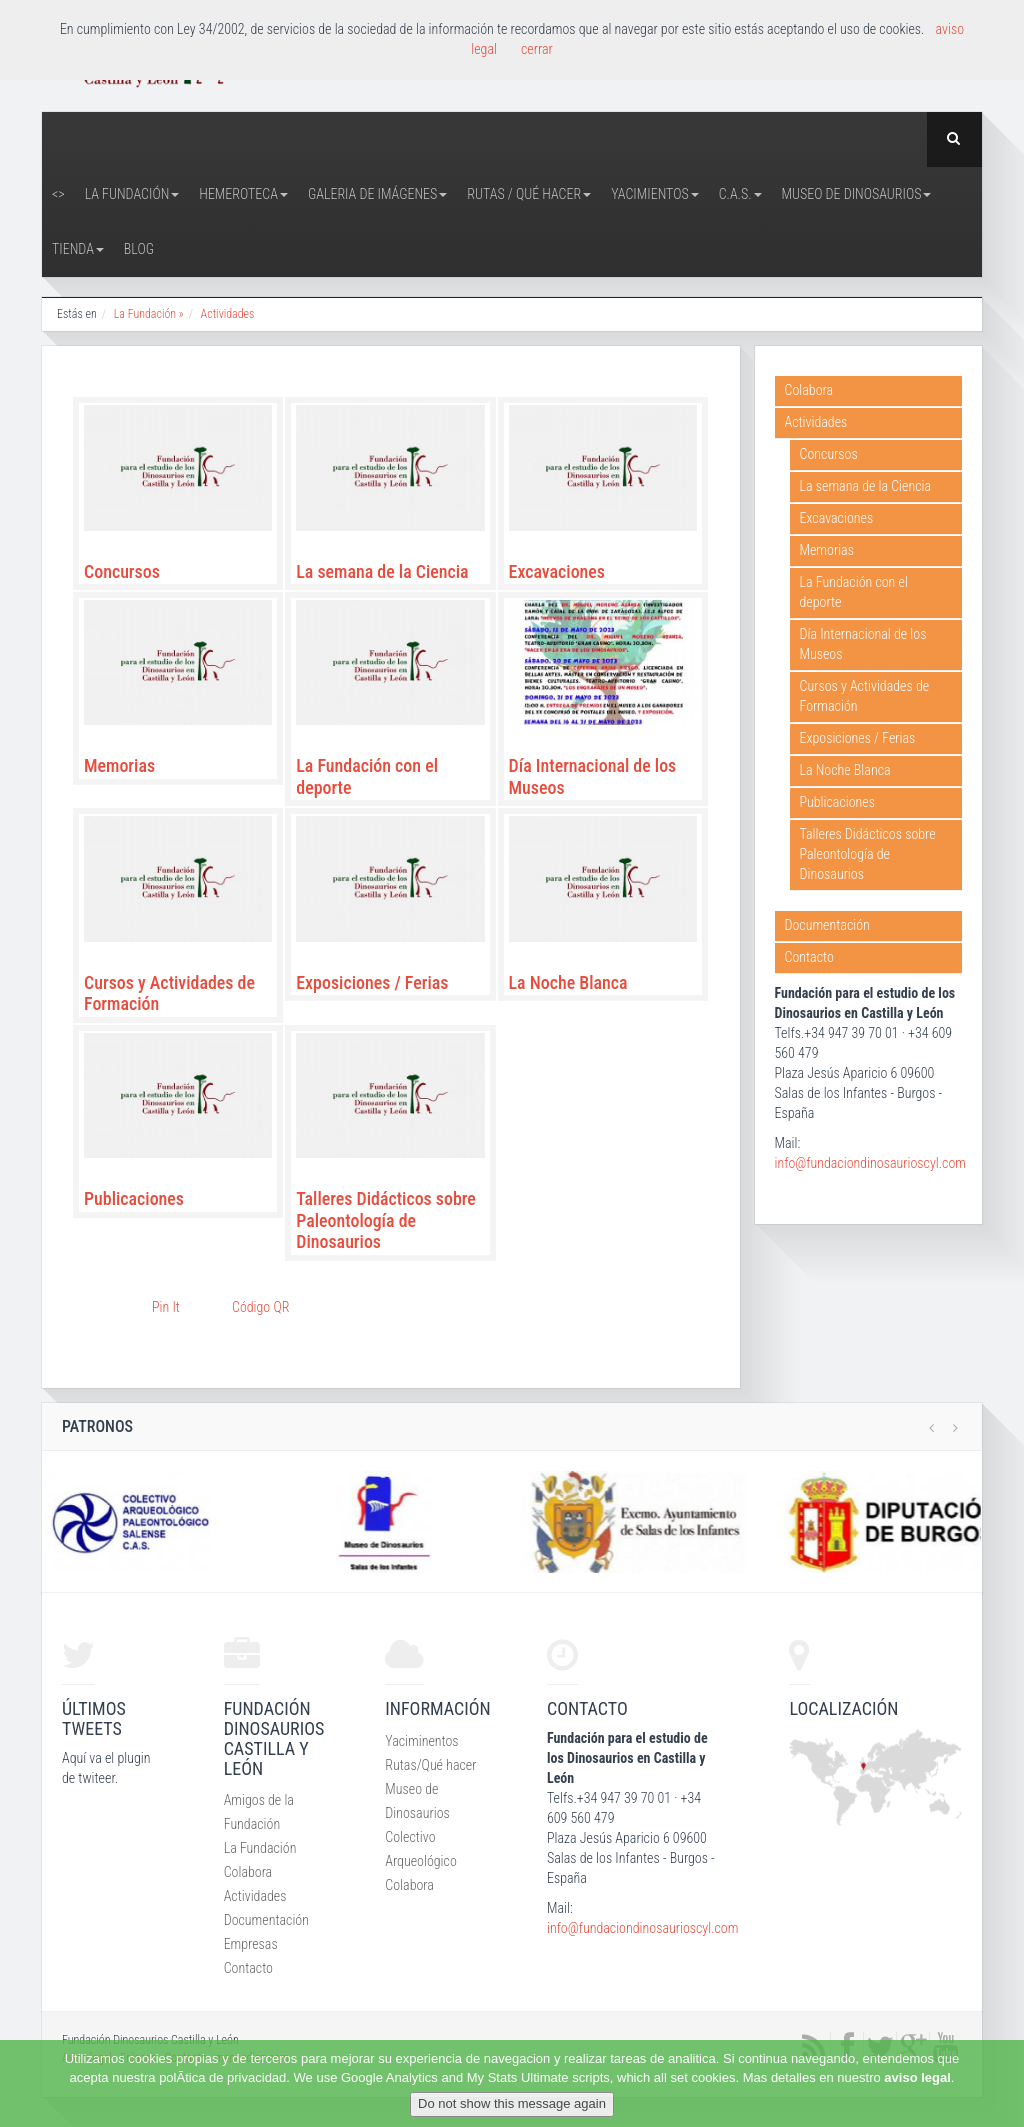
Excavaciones (557, 571)
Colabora (809, 390)
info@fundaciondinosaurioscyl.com (870, 1163)
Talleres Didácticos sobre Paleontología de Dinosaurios (386, 1220)
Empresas (251, 1944)
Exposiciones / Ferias (372, 982)
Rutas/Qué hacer (430, 1765)
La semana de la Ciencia (382, 571)
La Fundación (132, 194)
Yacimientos (655, 194)
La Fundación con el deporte (854, 592)
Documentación (827, 925)
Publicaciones (134, 1198)
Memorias (119, 765)
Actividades (228, 314)
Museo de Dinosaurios (857, 194)
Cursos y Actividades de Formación (865, 696)
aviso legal (917, 2077)
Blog (139, 249)
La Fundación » (149, 314)
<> (58, 194)
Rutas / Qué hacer (529, 194)
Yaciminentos (421, 1741)
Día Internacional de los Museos (863, 644)
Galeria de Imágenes (377, 194)
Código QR (260, 1307)
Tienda (78, 249)
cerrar (537, 49)
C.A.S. (740, 194)
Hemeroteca (243, 194)
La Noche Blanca (568, 982)
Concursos (122, 571)
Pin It (166, 1307)
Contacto (809, 957)
